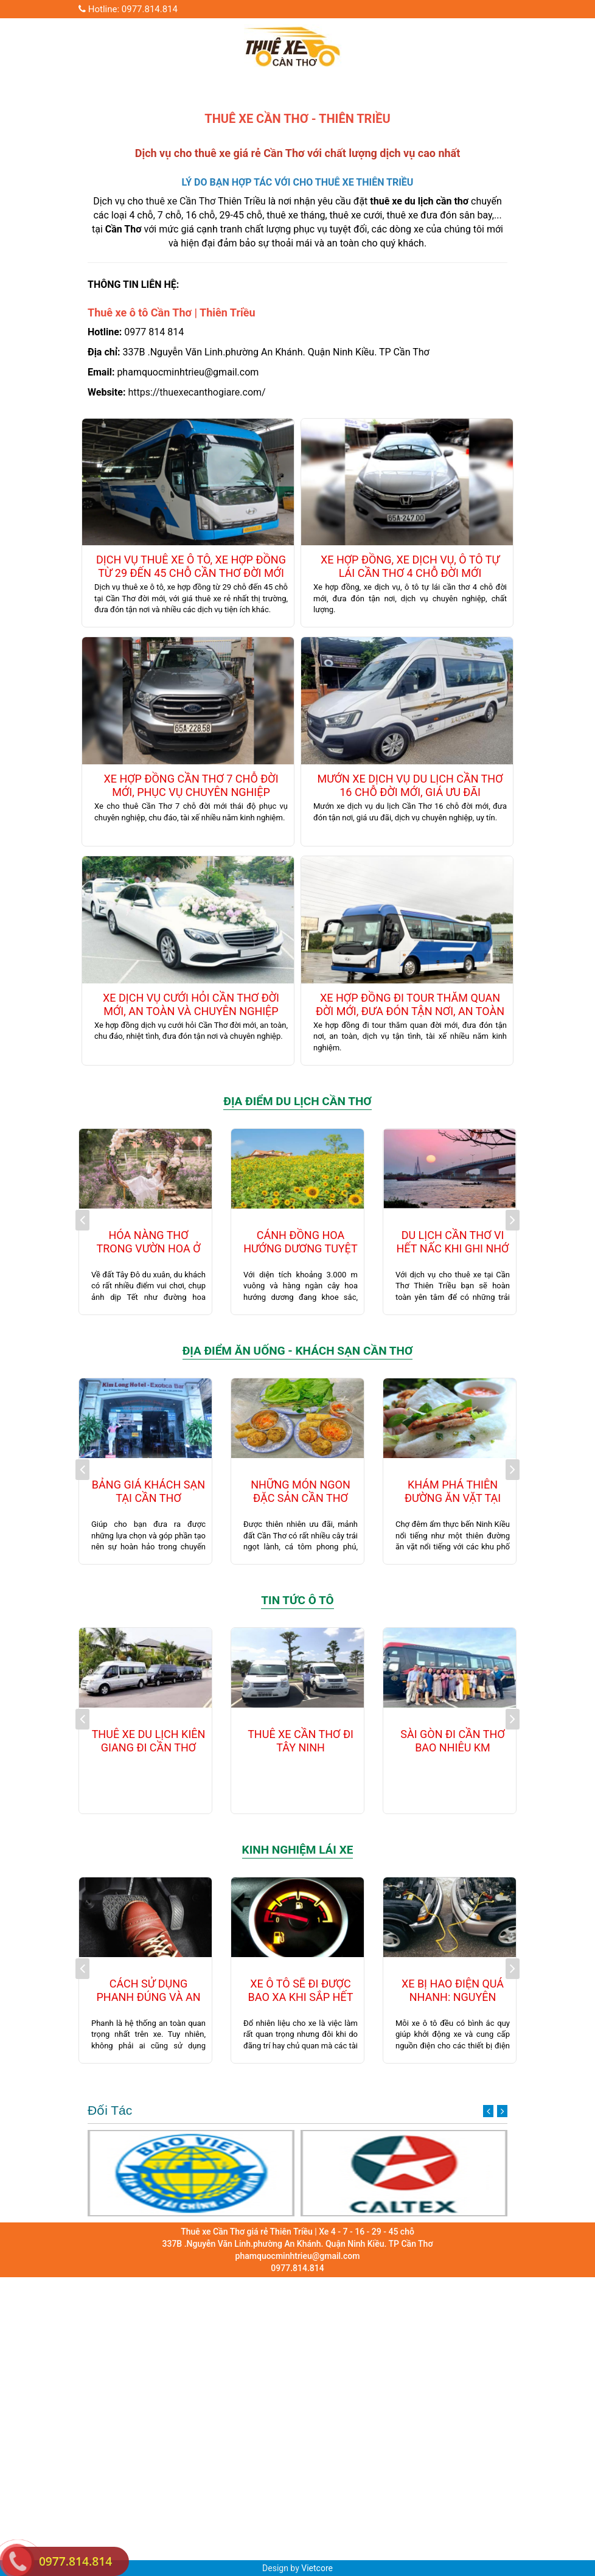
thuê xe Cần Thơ (181, 201)
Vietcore (317, 2568)
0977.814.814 (75, 2561)
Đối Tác (297, 2110)
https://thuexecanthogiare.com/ (196, 392)
